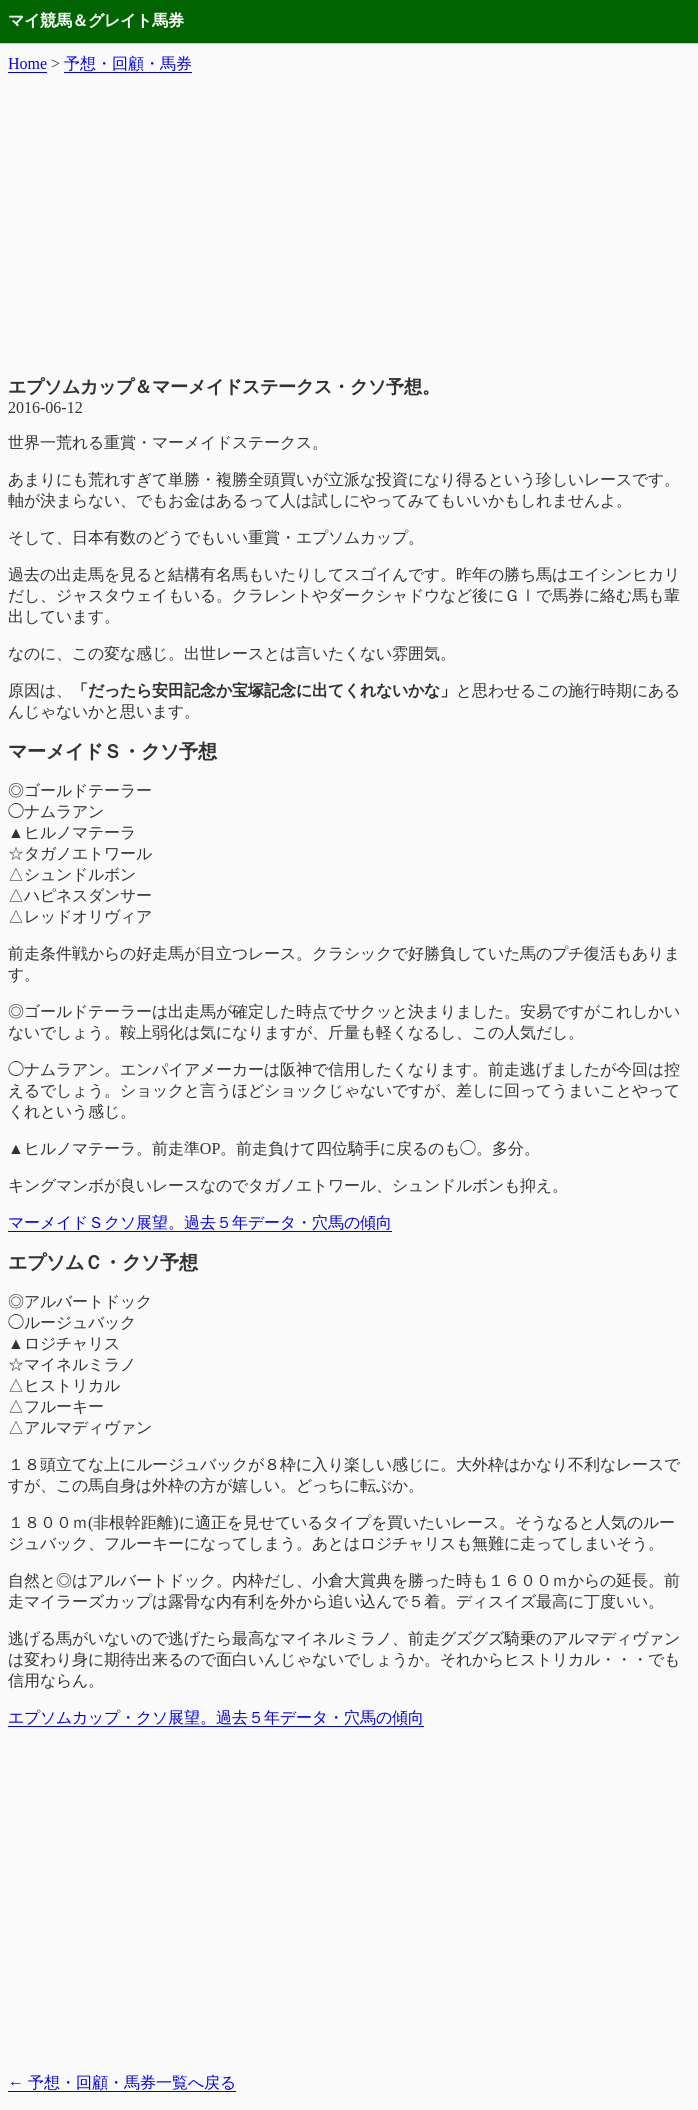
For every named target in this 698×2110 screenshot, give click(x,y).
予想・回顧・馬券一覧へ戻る (122, 2082)
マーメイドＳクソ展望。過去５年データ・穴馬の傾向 (200, 1222)
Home (27, 63)
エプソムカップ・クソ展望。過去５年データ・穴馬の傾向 (216, 1717)
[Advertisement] (349, 225)
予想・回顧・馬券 (128, 63)
